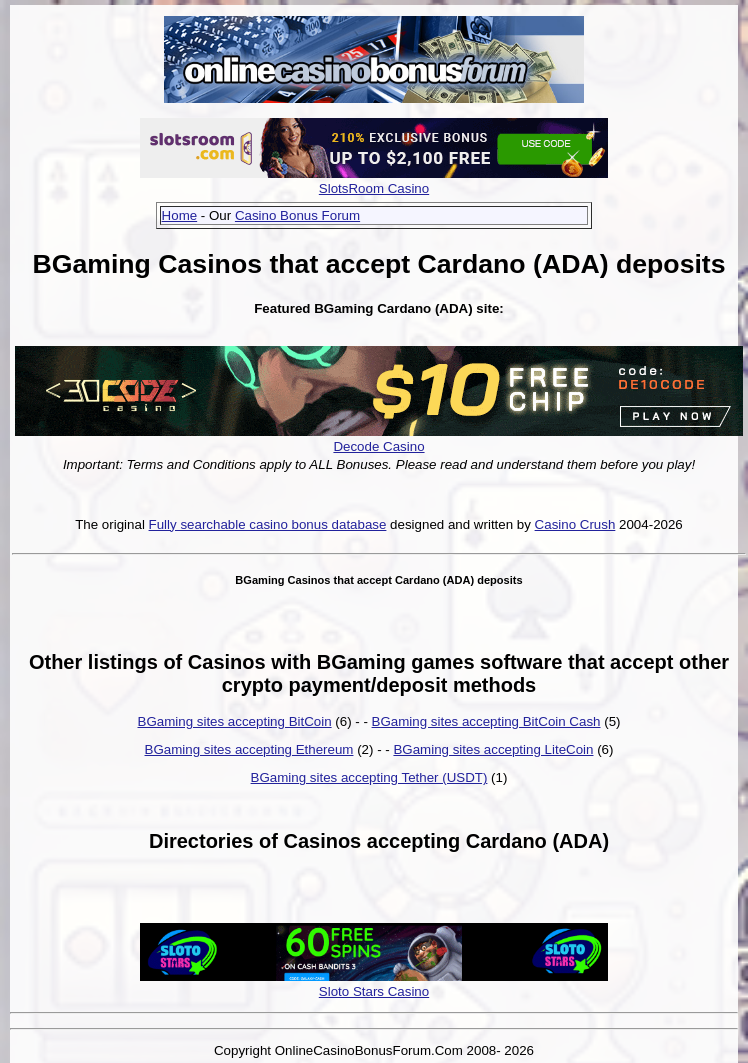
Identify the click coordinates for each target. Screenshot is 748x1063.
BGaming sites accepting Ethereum (249, 749)
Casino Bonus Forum (297, 215)
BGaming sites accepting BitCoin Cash (486, 721)
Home (180, 215)
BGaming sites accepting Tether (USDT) (369, 777)
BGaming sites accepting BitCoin (235, 721)
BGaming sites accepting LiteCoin (493, 749)
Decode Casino (378, 446)
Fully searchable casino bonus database (268, 524)
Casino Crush (575, 524)
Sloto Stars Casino (374, 991)
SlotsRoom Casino (374, 188)
